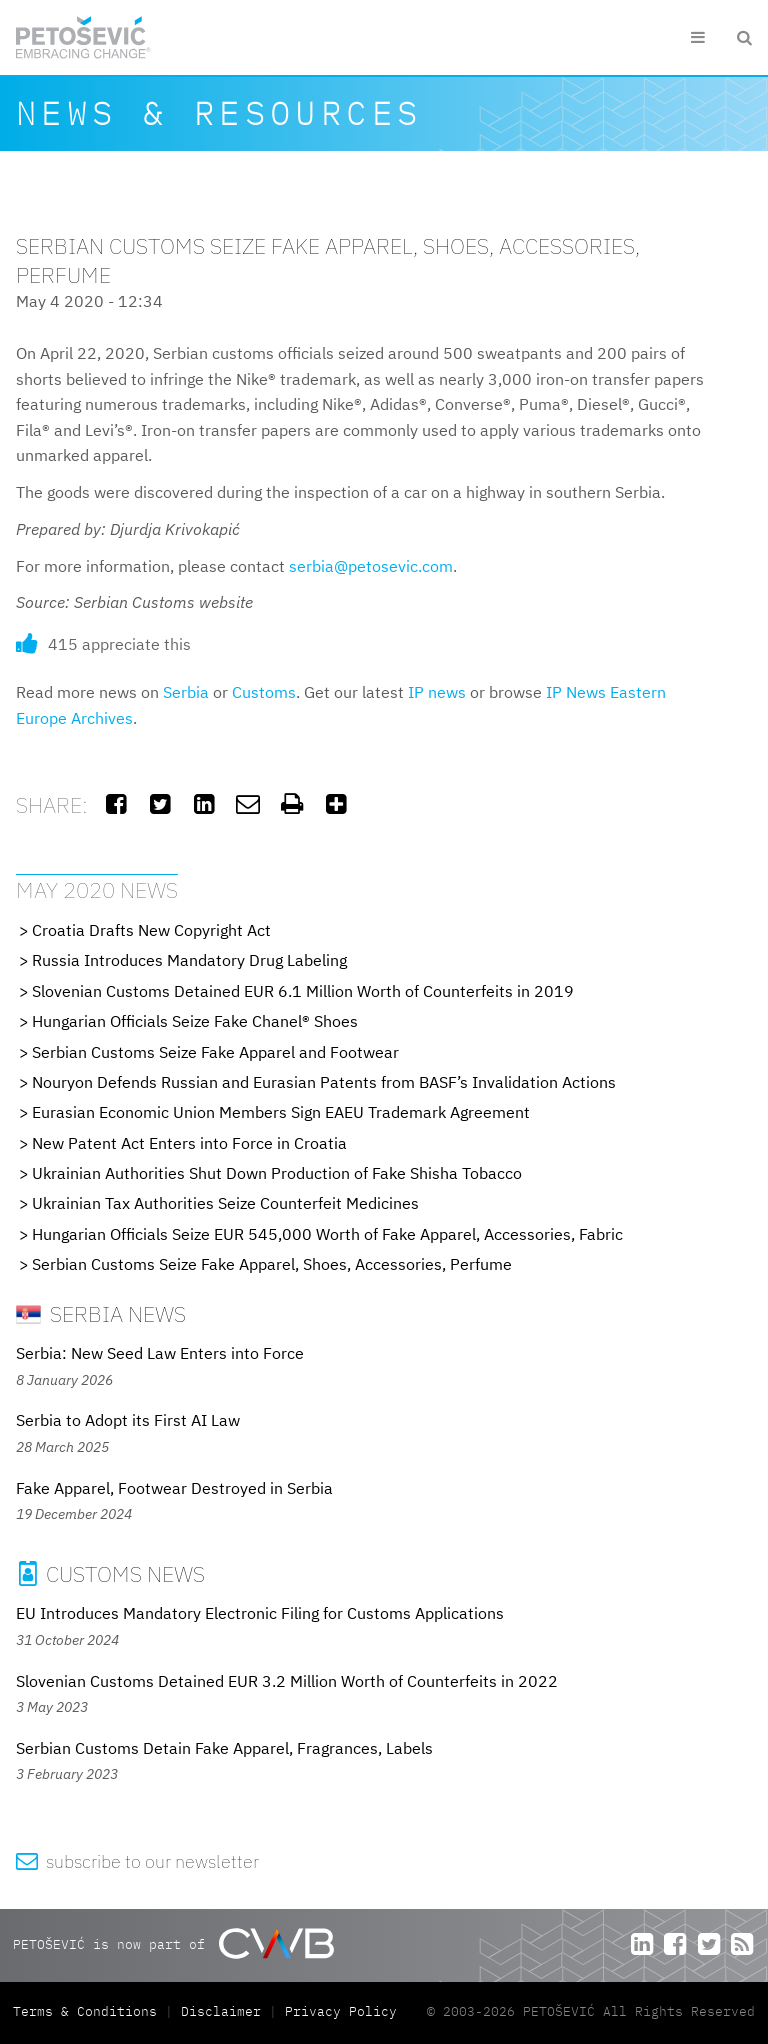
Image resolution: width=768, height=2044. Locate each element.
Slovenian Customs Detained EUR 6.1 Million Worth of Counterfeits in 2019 (303, 991)
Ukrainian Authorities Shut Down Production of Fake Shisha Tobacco (277, 1173)
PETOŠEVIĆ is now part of (173, 1943)
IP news (437, 692)
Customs (264, 692)
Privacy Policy (341, 2011)
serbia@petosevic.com (371, 566)
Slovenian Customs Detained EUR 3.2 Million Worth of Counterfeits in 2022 (287, 1681)
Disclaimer (221, 2011)
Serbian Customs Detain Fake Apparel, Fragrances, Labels (224, 1748)
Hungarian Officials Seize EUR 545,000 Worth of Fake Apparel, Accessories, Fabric (327, 1234)
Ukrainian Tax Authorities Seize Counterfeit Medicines (225, 1203)
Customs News (110, 1573)
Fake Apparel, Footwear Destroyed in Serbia (174, 1488)
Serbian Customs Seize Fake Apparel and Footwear (215, 1052)
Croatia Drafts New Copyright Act (151, 930)
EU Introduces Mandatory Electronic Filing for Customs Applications (260, 1613)
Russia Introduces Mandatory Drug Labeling (189, 960)
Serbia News (101, 1313)
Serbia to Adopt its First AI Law (128, 1420)
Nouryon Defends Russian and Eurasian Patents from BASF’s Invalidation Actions (324, 1082)
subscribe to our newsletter (137, 1861)
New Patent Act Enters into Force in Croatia (189, 1143)
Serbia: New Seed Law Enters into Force (160, 1353)
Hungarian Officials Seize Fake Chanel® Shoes (195, 1021)
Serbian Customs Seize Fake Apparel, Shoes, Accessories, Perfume (272, 1264)
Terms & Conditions (89, 2011)
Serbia (186, 692)
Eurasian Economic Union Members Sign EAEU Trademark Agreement (281, 1112)
